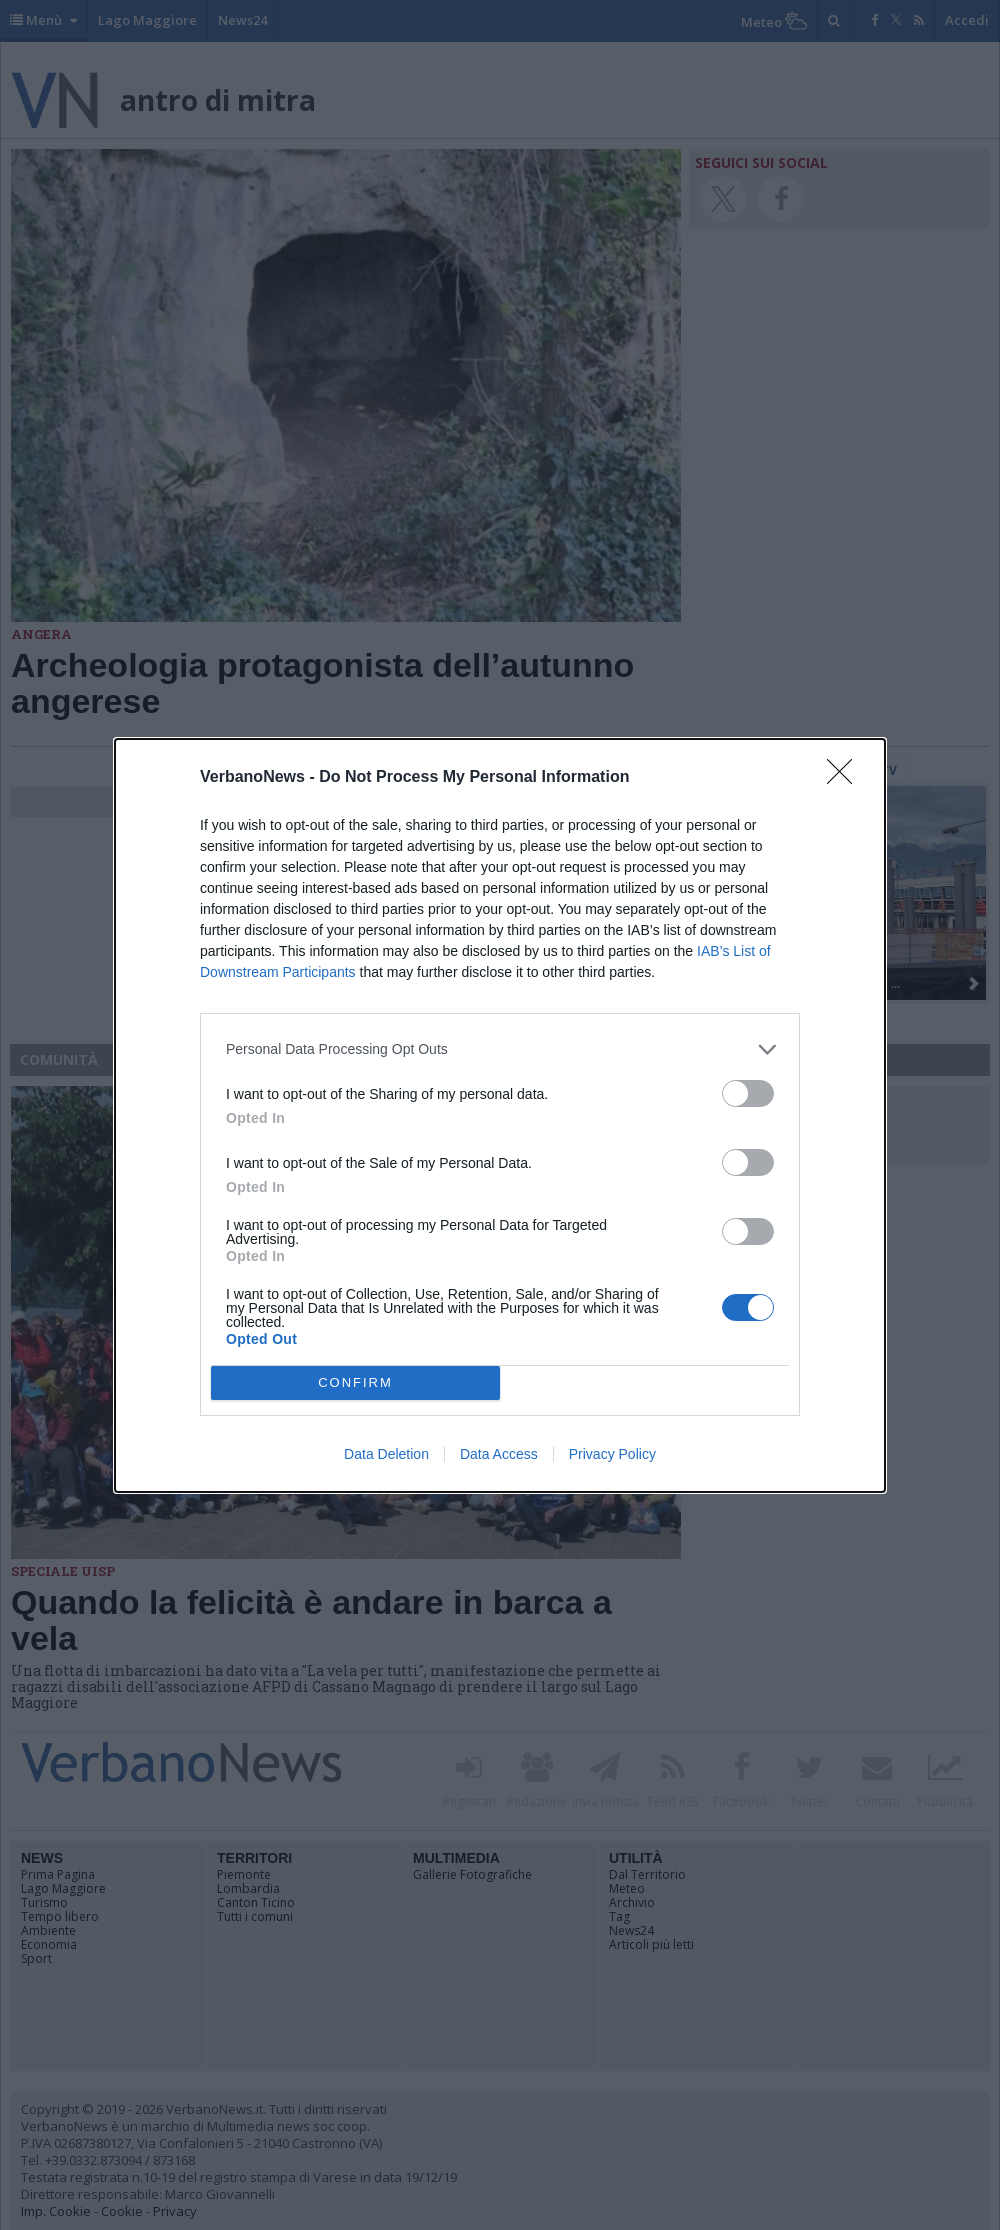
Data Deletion (386, 1454)
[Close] (846, 778)
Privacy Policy (612, 1454)
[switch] (748, 1093)
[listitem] (500, 1049)
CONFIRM (355, 1382)
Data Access (499, 1454)
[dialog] (500, 1115)
